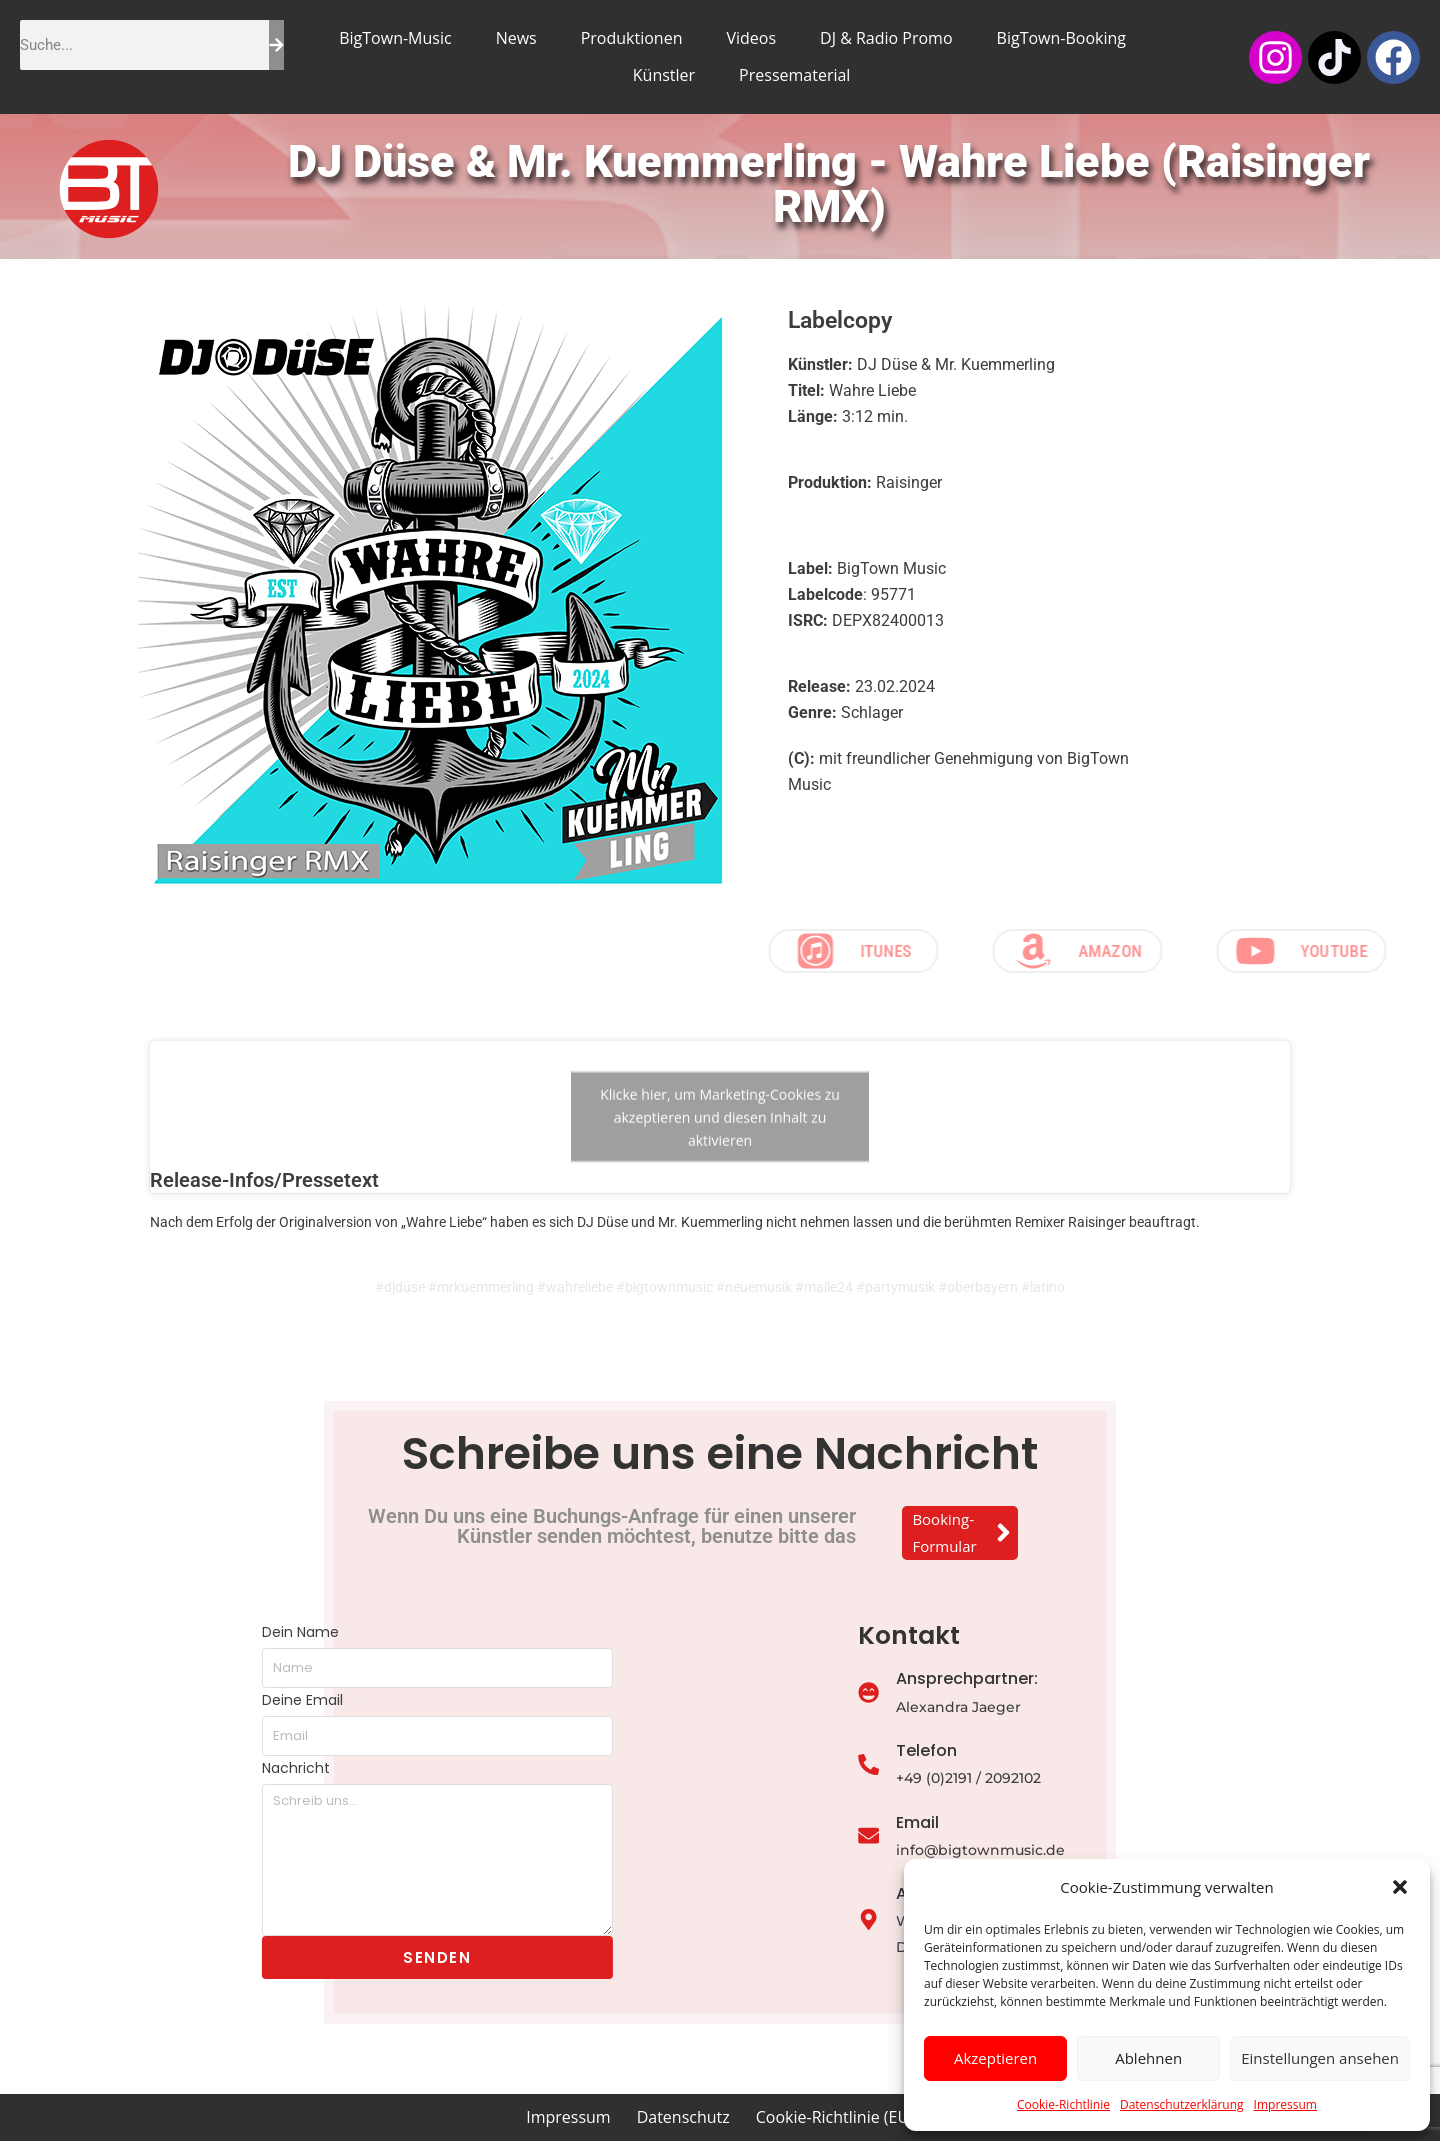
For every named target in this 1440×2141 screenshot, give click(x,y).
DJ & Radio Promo (886, 38)
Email (1037, 1822)
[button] (1400, 1887)
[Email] (988, 1837)
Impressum (1285, 2104)
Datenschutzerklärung (1182, 2104)
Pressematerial (794, 75)
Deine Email (166, 1700)
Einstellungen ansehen (1320, 2058)
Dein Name (162, 1632)
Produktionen (632, 38)
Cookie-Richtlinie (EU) (835, 2117)
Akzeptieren (995, 2058)
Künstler (664, 75)
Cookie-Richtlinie (1063, 2104)
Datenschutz (683, 2117)
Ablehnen (1148, 2058)
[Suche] (276, 45)
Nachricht (158, 1768)
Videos (751, 38)
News (516, 38)
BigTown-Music (395, 38)
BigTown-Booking (1061, 38)
